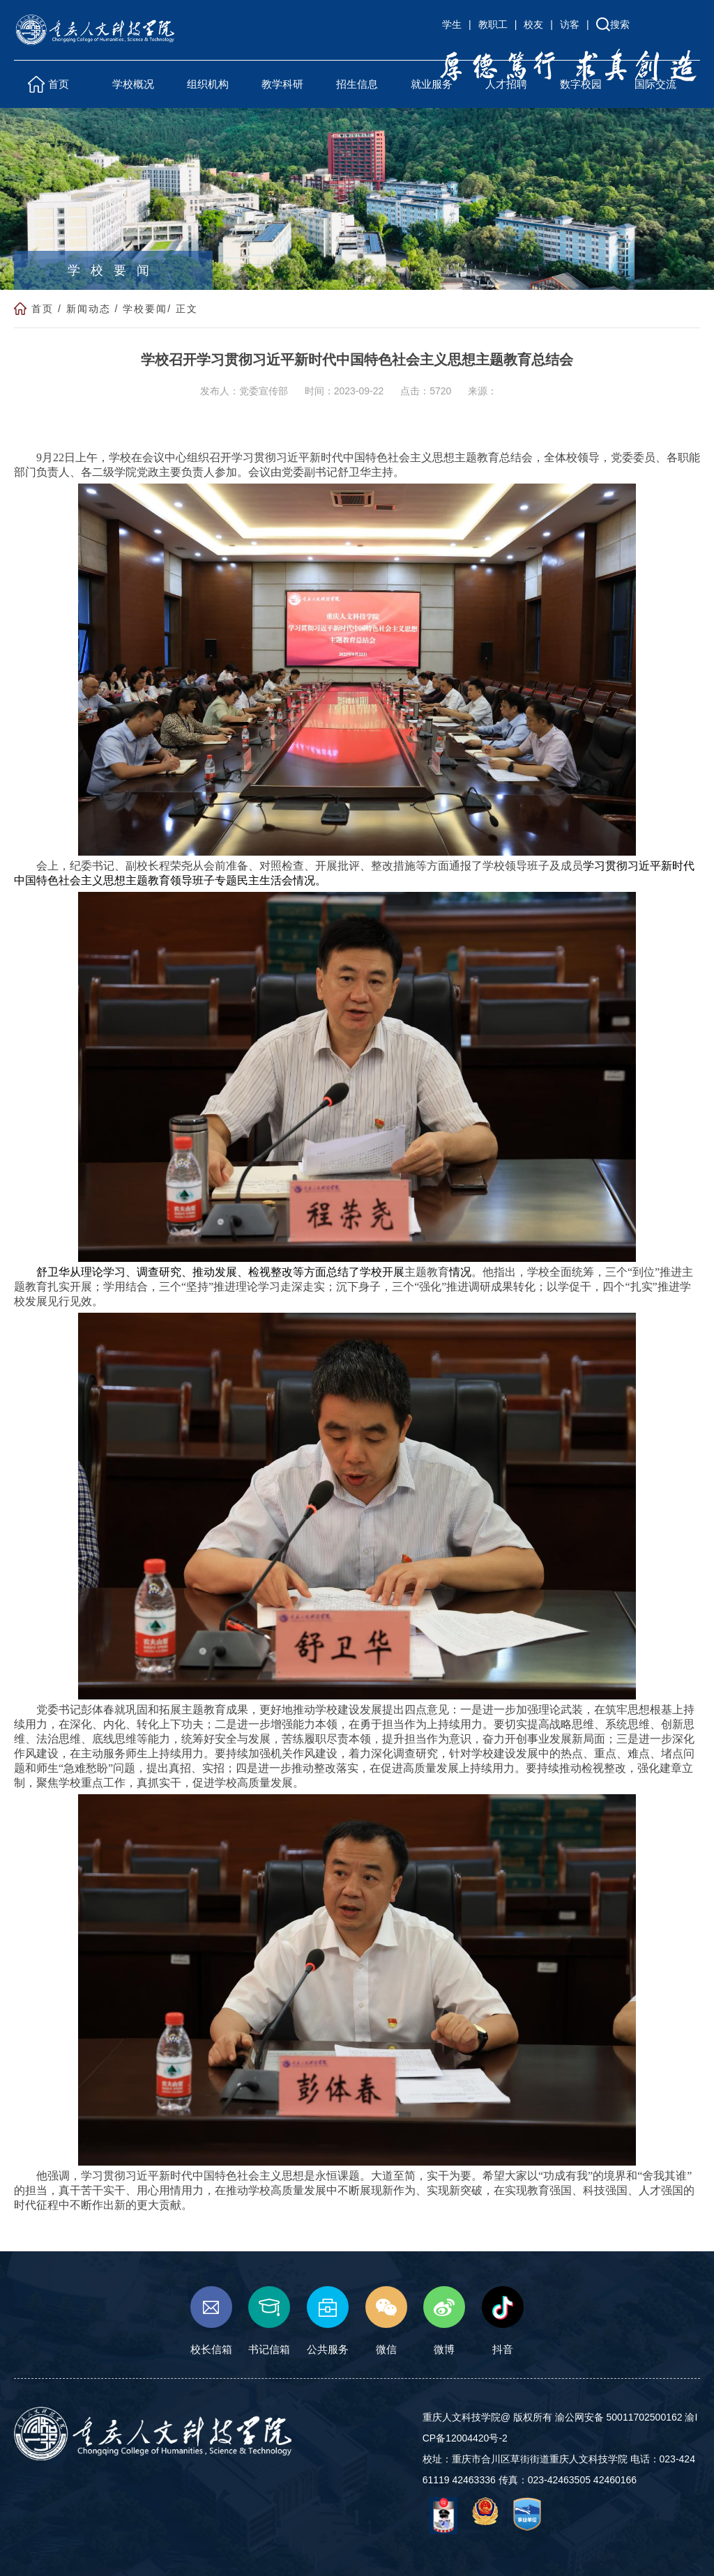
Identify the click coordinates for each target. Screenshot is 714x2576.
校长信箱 (211, 2320)
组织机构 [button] (208, 84)
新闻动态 (88, 308)
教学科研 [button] (282, 84)
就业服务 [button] (432, 84)
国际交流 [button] (655, 84)
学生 (452, 24)
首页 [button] (58, 84)
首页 (42, 308)
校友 (533, 24)
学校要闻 (145, 308)
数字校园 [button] (581, 84)
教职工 (493, 24)
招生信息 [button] (357, 84)
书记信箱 (269, 2320)
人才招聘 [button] (506, 84)
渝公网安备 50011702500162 (619, 2417)
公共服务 (328, 2320)
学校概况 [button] (133, 84)
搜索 (620, 24)
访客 (569, 24)
